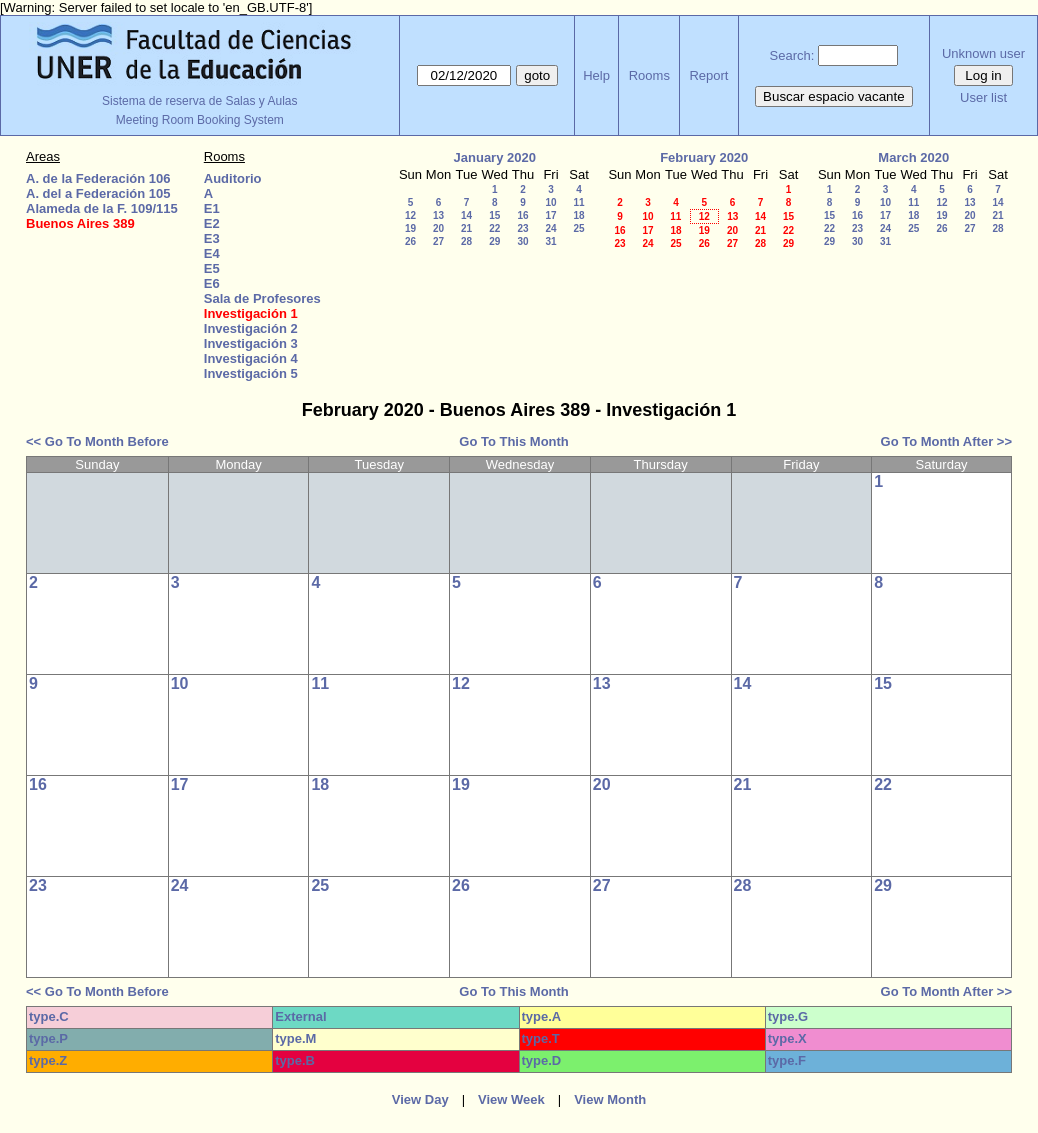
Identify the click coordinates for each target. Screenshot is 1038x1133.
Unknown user (983, 53)
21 (466, 228)
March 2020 (913, 157)
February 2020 (704, 157)
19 (410, 228)
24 (550, 228)
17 (550, 215)
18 (578, 215)
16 (522, 215)
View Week (511, 1099)
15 (494, 215)
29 (494, 241)
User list (983, 97)
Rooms (649, 75)
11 (578, 202)
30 (522, 241)
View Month (610, 1099)
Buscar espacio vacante (834, 96)
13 (438, 215)
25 (578, 228)
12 (410, 215)
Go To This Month (514, 441)
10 (550, 202)
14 (466, 215)
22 (494, 228)
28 (466, 241)
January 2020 (495, 157)
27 (438, 241)
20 (438, 228)
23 (522, 228)
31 (550, 241)
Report (708, 75)
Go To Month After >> (946, 441)
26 (410, 241)
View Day (420, 1099)
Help (596, 75)
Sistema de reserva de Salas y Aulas (199, 101)
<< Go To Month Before (97, 441)
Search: (792, 55)
